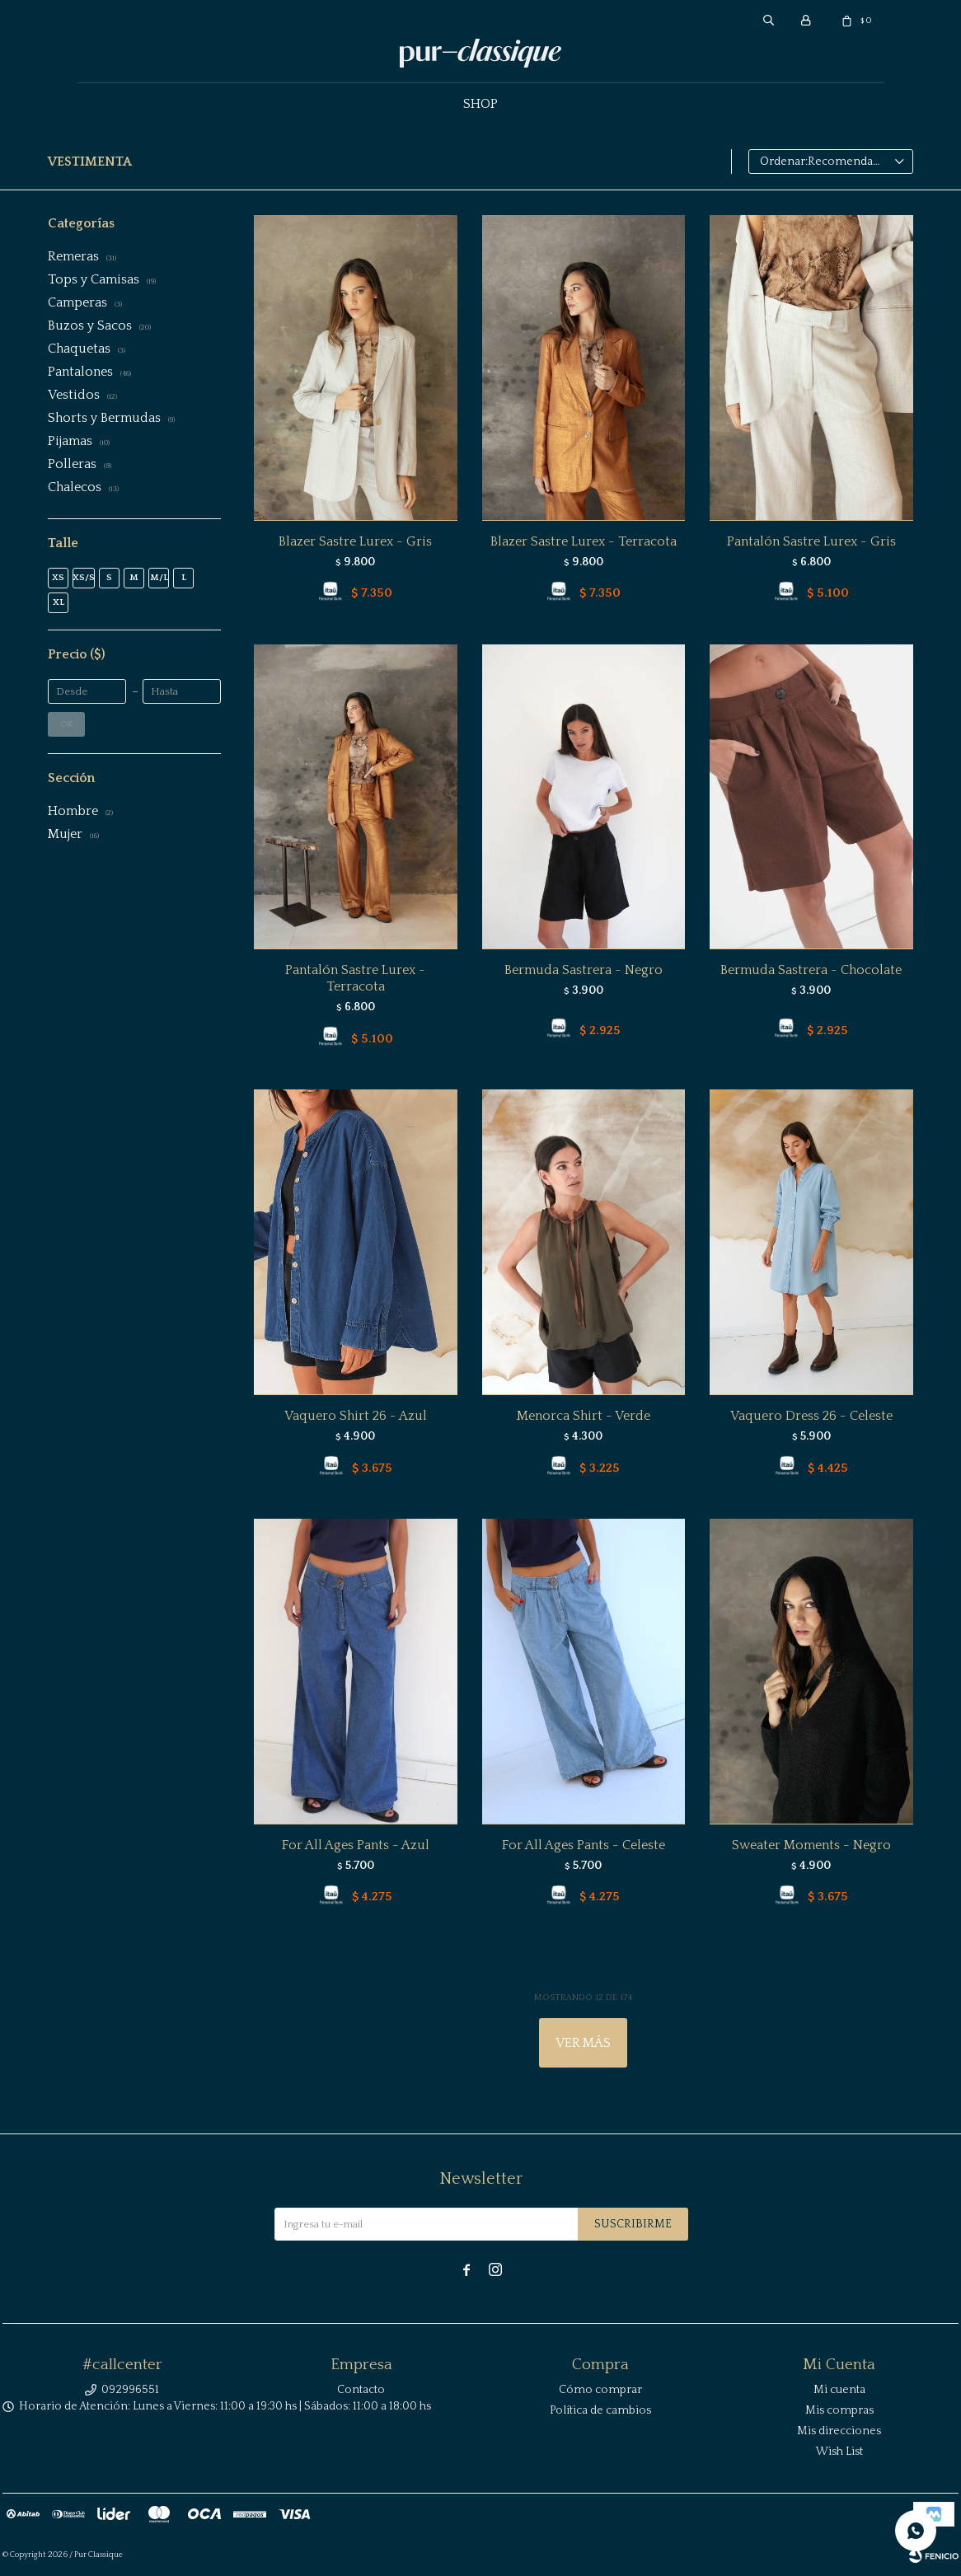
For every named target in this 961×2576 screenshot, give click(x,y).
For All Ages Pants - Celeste (583, 1845)
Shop (480, 103)
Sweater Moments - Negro (811, 1845)
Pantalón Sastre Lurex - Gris (811, 541)
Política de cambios (600, 2410)
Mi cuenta (839, 2389)
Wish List (839, 2451)
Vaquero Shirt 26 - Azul (355, 1415)
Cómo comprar (600, 2389)
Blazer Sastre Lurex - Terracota (583, 541)
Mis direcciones (839, 2431)
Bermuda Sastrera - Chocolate (811, 969)
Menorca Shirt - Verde (583, 1415)
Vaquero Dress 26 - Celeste (811, 1415)
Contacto (361, 2389)
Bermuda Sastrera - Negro (583, 969)
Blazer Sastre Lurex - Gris (355, 541)
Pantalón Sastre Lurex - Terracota (355, 978)
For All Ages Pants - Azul (355, 1845)
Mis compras (839, 2410)
